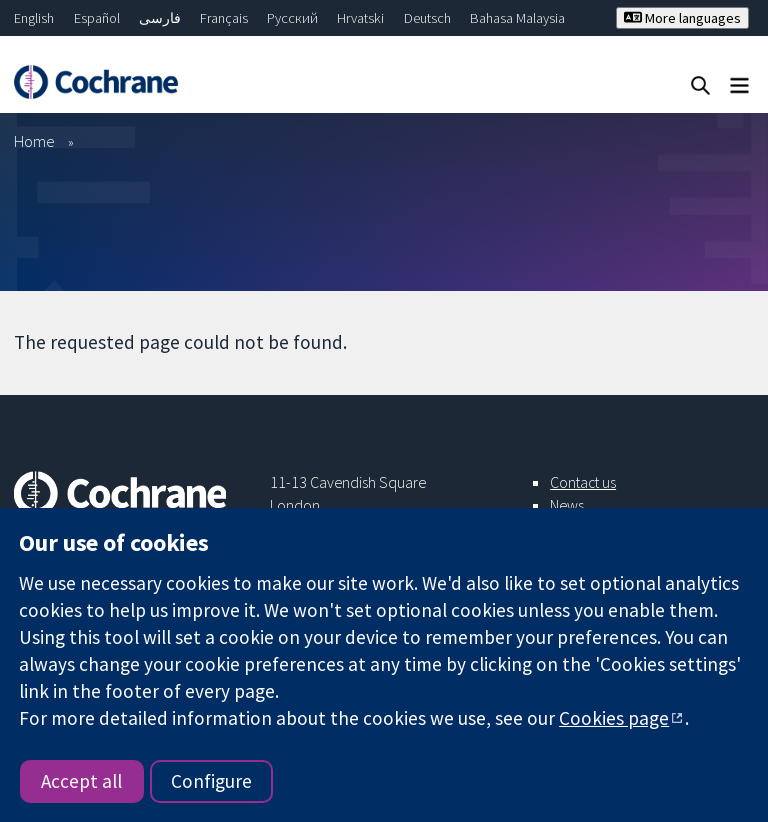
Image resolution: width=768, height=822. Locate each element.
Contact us (583, 482)
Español (97, 18)
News (567, 505)
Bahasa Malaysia (517, 18)
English (34, 18)
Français (224, 18)
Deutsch (427, 18)
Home (34, 141)
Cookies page (614, 718)
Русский (292, 18)
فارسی (160, 18)
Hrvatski (360, 18)
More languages (682, 18)
